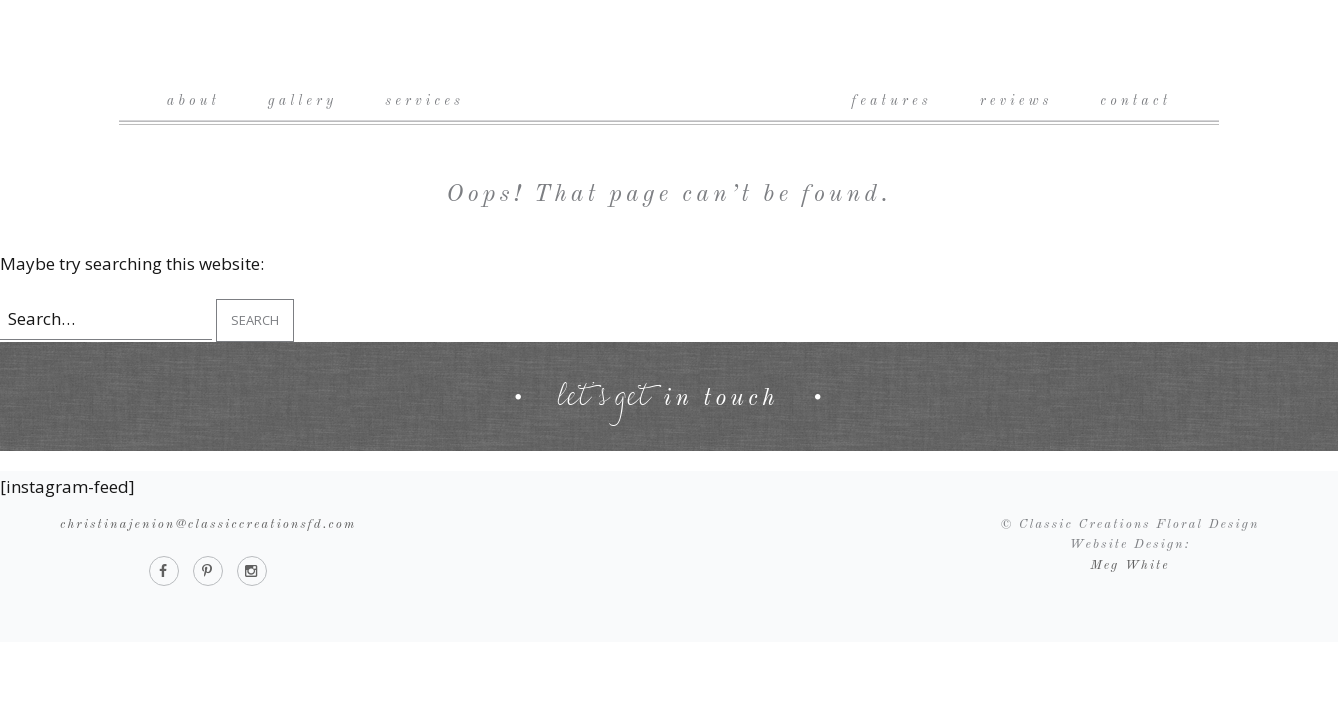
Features (892, 101)
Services (424, 101)
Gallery (302, 101)
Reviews (1016, 101)
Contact (1135, 101)
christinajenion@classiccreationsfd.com (208, 524)
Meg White (1129, 565)
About (193, 101)
